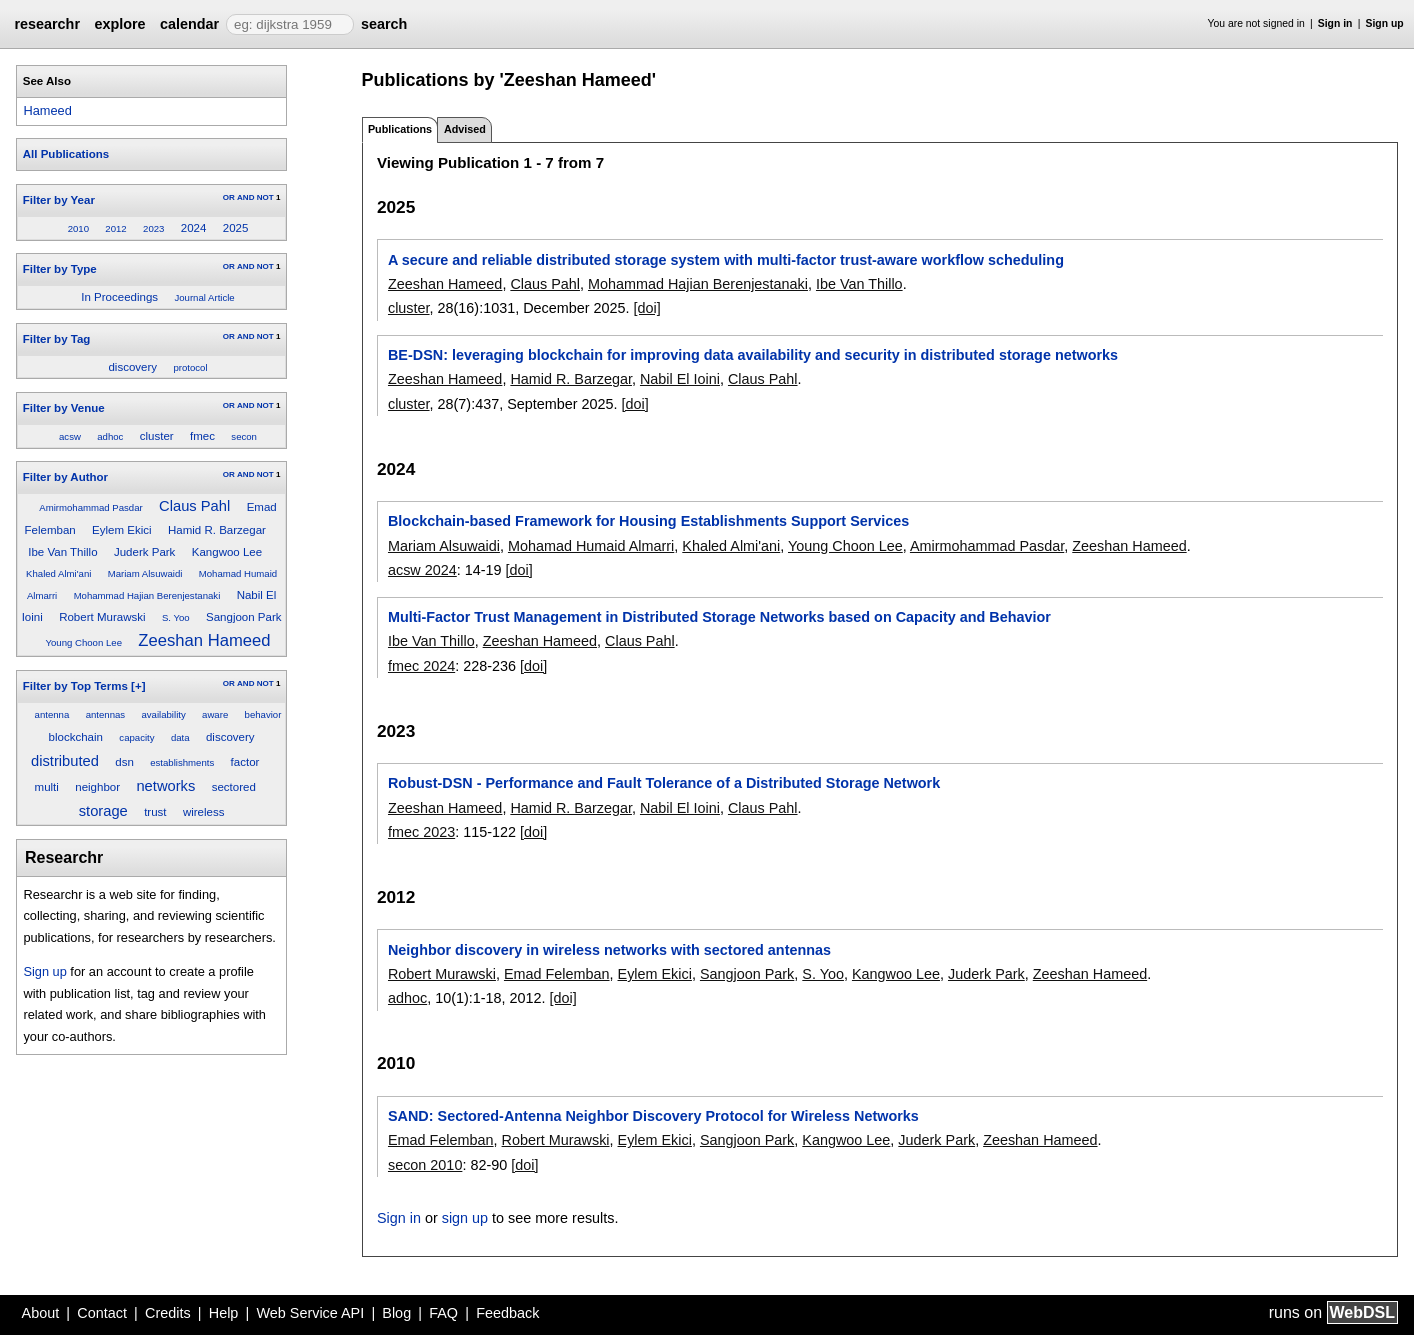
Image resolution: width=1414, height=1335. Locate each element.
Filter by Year (59, 200)
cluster (157, 436)
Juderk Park (144, 552)
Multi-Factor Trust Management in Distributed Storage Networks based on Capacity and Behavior (719, 617)
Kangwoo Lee (227, 552)
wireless (204, 812)
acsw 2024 (422, 570)
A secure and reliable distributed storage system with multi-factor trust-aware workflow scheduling (726, 260)
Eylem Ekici (122, 530)
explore (119, 24)
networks (165, 786)
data (180, 737)
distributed (65, 761)
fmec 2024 (421, 666)
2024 (194, 228)
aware (215, 714)
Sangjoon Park (244, 617)
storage (103, 811)
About (41, 1313)
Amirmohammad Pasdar (90, 507)
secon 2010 (425, 1165)
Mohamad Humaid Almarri (591, 546)
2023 (153, 228)
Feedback (507, 1313)
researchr (47, 24)
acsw (70, 436)
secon (244, 436)
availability (163, 714)
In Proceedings (119, 297)
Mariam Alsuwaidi (145, 573)
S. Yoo (176, 617)
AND (245, 197)
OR (229, 197)
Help (224, 1313)
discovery (132, 367)
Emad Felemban (557, 974)
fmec (202, 436)
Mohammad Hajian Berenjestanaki (147, 595)
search (384, 24)
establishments (182, 762)
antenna (52, 714)
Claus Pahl (194, 506)
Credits (168, 1313)
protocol (190, 367)
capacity (136, 737)
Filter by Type (60, 269)
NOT (265, 197)
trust (155, 812)
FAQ (443, 1313)
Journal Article (204, 297)
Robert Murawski (102, 617)
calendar (189, 24)
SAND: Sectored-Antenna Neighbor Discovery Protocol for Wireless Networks (653, 1116)
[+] (138, 686)
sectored (234, 787)
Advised (465, 129)
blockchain (76, 737)
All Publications (66, 154)
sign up (465, 1218)
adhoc (110, 436)
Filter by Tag (57, 339)
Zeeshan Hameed (204, 640)
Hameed (47, 110)
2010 (78, 228)
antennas (105, 714)
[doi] (647, 308)
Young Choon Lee (84, 642)
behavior (263, 714)
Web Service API (310, 1313)
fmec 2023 (421, 832)
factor (245, 762)
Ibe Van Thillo (62, 552)
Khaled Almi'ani (58, 573)
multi (47, 787)
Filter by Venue (64, 408)
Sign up (1385, 23)
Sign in (1335, 23)
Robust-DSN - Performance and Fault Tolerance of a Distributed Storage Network (664, 783)
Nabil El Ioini (680, 379)
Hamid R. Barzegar (217, 530)
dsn (124, 762)
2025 (236, 228)
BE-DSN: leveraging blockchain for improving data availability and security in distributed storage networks (753, 355)
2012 (115, 228)
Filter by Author (65, 477)
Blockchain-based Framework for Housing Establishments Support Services (648, 521)
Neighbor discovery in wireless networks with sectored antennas (609, 950)
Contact (102, 1313)
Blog (396, 1313)
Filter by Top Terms (75, 686)
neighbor (97, 787)
